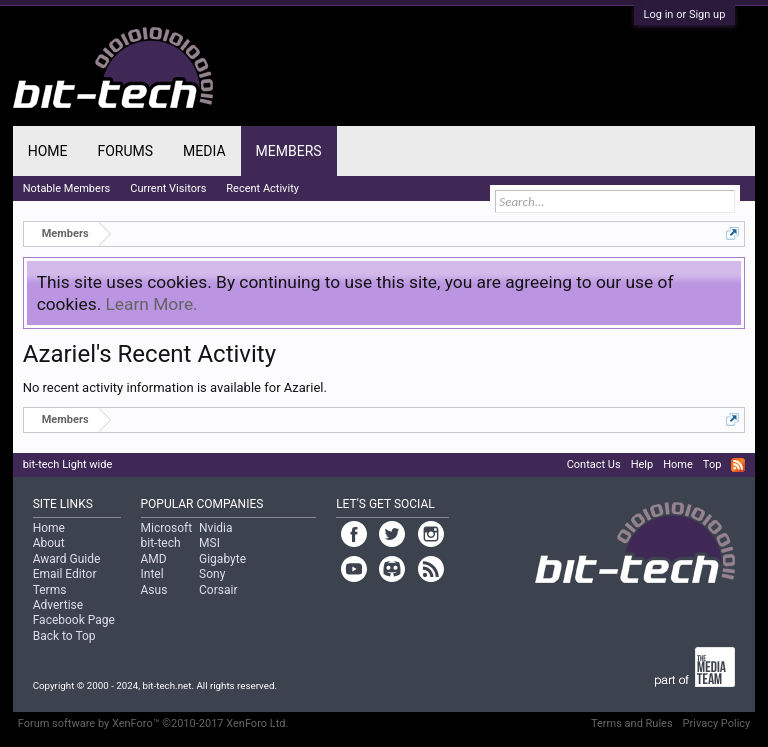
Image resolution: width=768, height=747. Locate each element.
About (49, 543)
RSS (738, 465)
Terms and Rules (632, 723)
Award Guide (67, 559)
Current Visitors (168, 188)
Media (204, 151)
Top (712, 464)
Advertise (58, 605)
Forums (125, 151)
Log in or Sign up (685, 14)
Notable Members (67, 188)
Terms (50, 590)
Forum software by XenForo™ (153, 723)
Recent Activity (262, 188)
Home (48, 151)
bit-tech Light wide (68, 464)
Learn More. (152, 304)
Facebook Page (74, 620)
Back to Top (64, 636)
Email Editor (65, 574)
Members (289, 151)
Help (642, 464)
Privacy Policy (717, 723)
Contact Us (594, 464)
